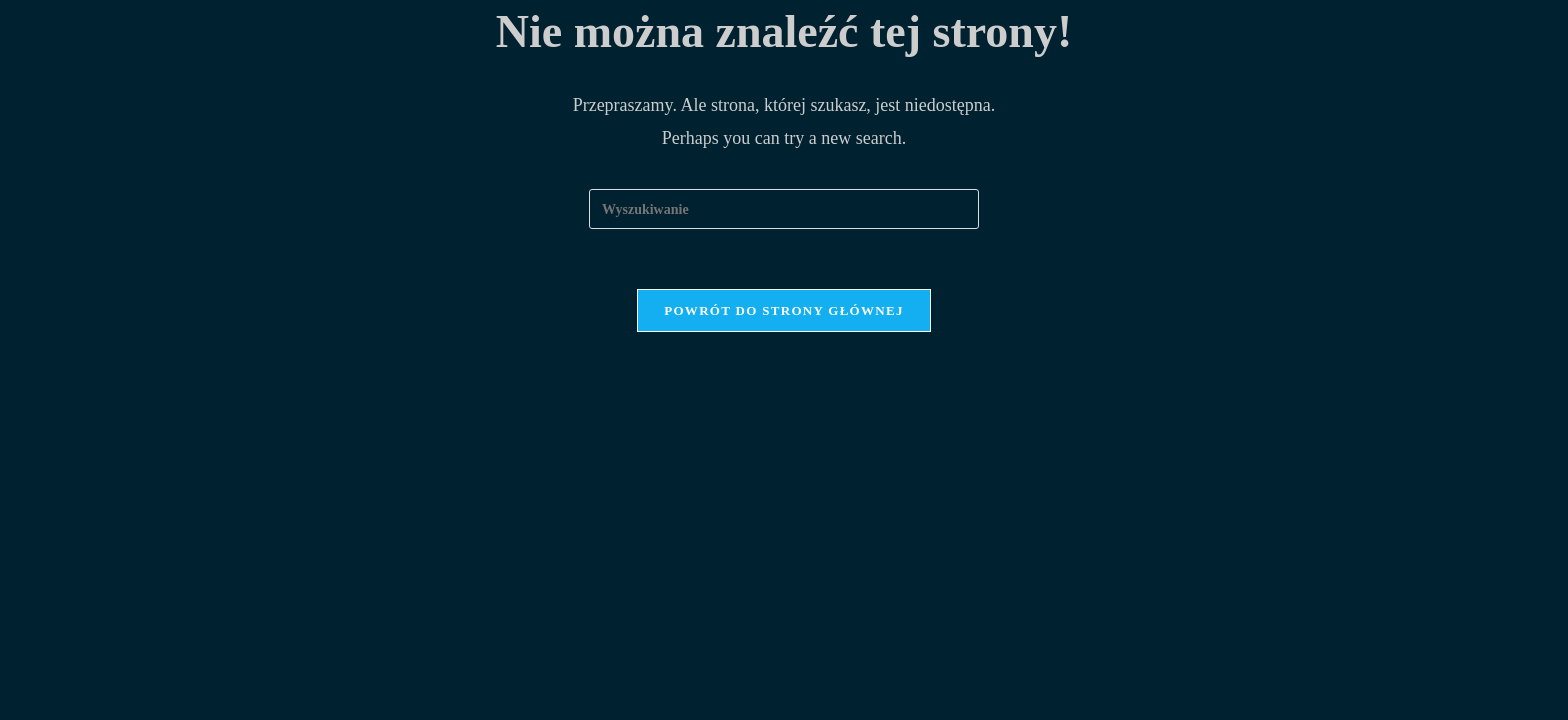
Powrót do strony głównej (784, 310)
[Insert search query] (784, 209)
